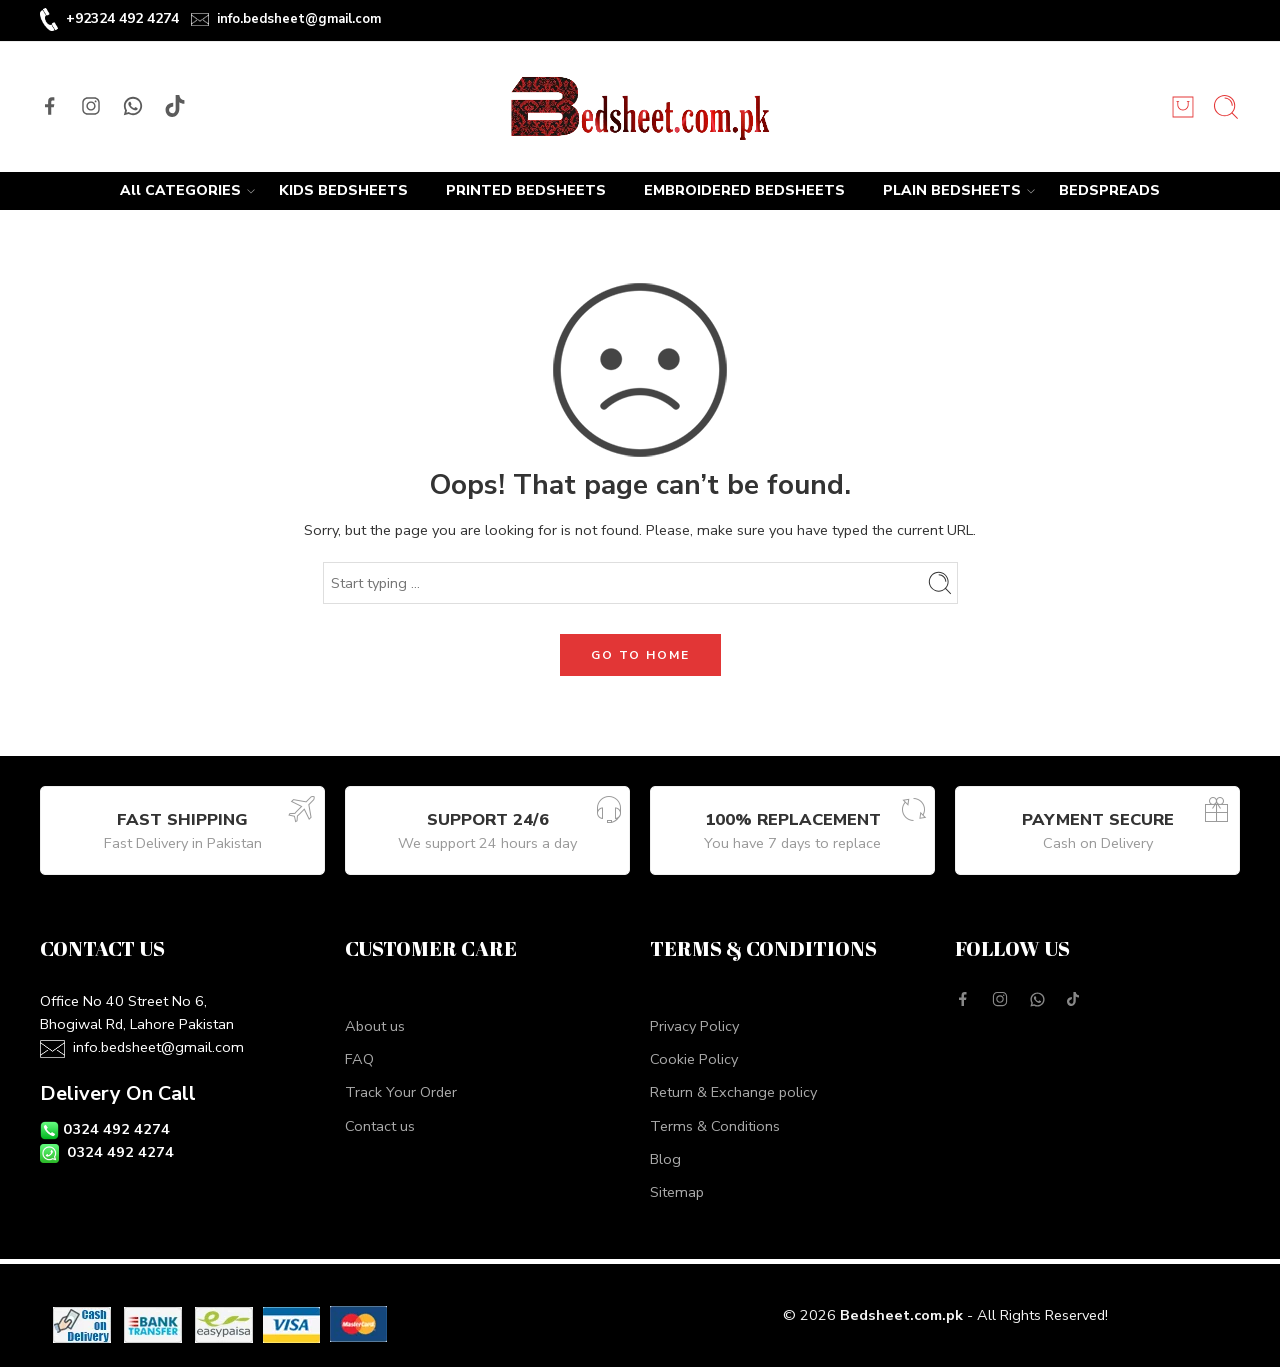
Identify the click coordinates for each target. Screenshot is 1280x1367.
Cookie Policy (694, 1059)
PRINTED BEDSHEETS (526, 190)
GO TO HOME (640, 655)
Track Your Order (401, 1092)
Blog (665, 1159)
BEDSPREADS (1109, 190)
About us (375, 1026)
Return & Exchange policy (733, 1092)
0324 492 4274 (116, 1129)
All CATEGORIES (180, 191)
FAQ (359, 1059)
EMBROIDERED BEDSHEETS (744, 190)
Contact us (380, 1126)
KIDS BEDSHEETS (343, 190)
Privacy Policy (694, 1026)
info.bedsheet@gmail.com (299, 19)
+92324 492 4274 (122, 18)
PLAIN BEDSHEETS (952, 191)
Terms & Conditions (715, 1126)
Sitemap (677, 1192)
